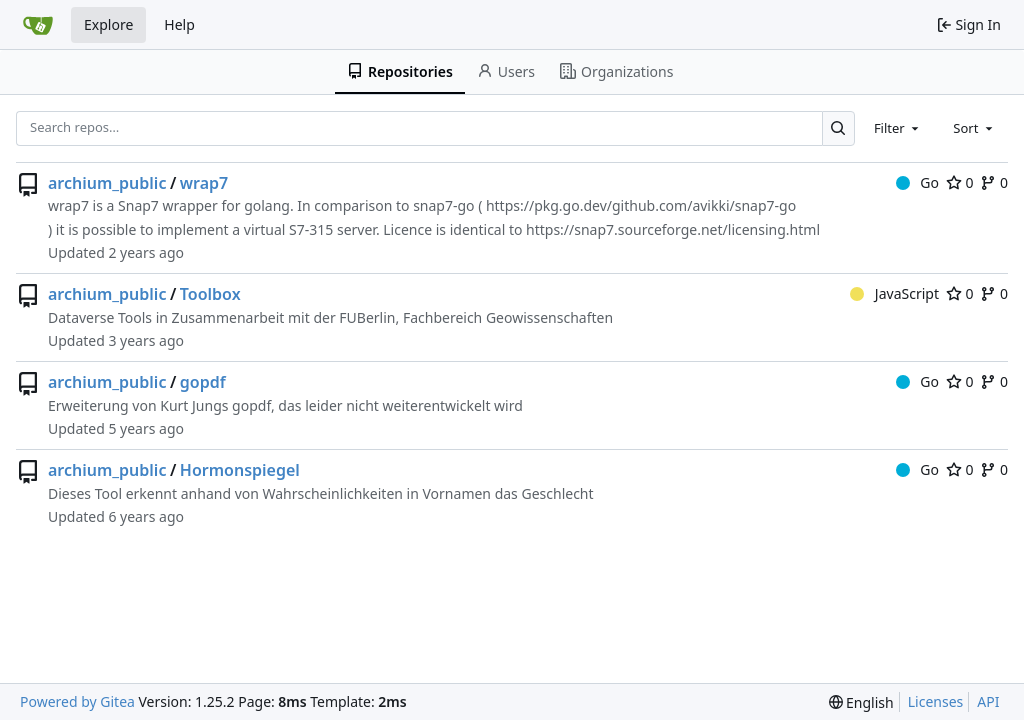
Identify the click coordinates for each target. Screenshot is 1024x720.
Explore (108, 24)
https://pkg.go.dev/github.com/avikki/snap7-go (641, 205)
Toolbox (210, 294)
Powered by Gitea (77, 701)
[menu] (861, 702)
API (988, 701)
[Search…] (838, 128)
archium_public (107, 183)
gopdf (203, 382)
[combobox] (898, 128)
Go (917, 182)
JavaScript (894, 293)
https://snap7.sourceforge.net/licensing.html (673, 229)
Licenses (936, 701)
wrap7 (204, 183)
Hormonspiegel (240, 470)
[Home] (38, 25)
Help (179, 24)
